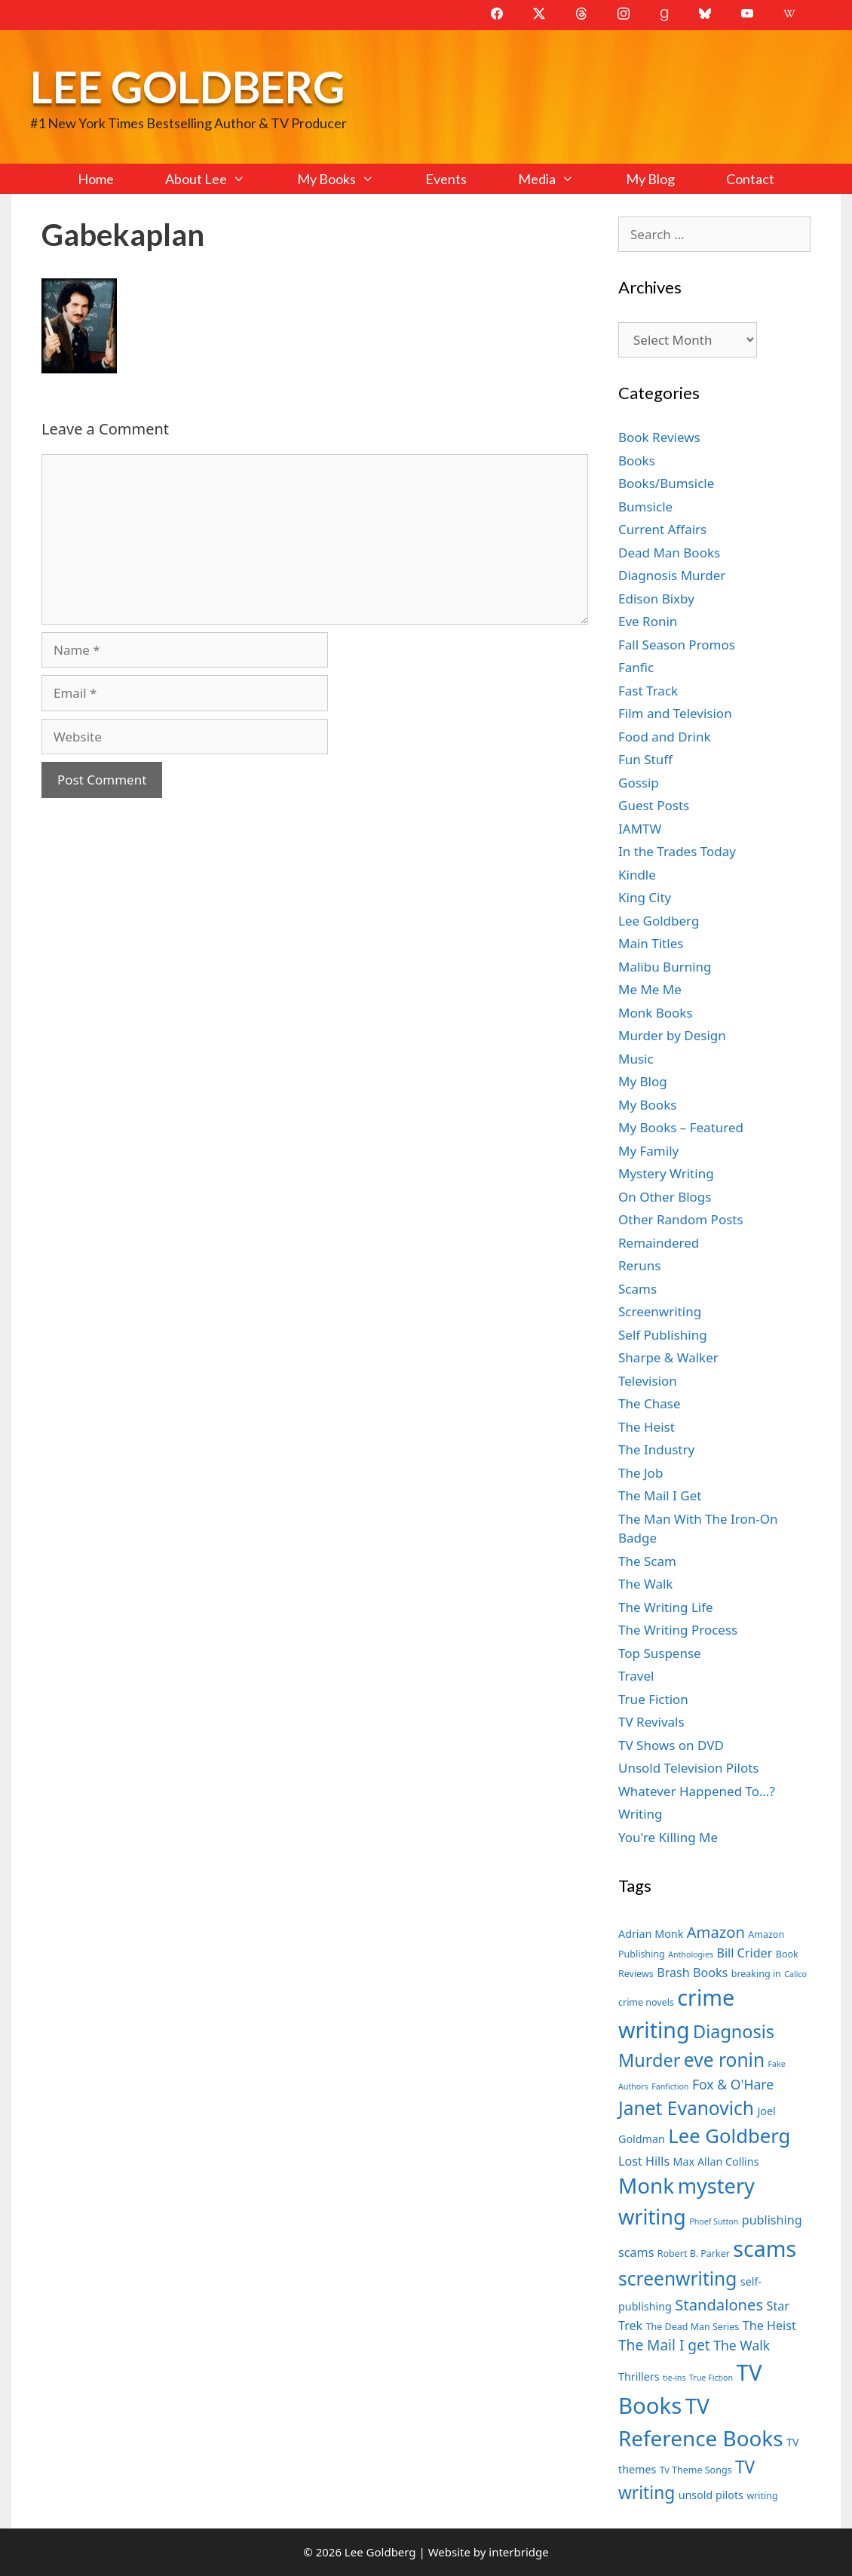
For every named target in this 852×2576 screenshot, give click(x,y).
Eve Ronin (647, 621)
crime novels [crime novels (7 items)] (646, 2002)
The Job (640, 1472)
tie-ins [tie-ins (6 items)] (674, 2377)
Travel (636, 1675)
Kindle (637, 874)
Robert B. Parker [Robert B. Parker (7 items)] (693, 2253)
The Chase (649, 1403)
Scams (637, 1288)
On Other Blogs (664, 1196)
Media (558, 179)
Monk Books (655, 1012)
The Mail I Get (659, 1495)
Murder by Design (672, 1035)
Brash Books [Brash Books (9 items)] (692, 1972)
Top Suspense (659, 1653)
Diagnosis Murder (671, 575)
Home (96, 178)
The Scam (647, 1561)
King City (644, 897)
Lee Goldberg (187, 86)
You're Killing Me (668, 1837)
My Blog (650, 178)
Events (446, 178)
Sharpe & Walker (668, 1357)
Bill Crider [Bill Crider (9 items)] (744, 1953)
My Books (348, 179)
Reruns (639, 1265)
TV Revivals (651, 1721)
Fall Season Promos (676, 644)
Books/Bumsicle (666, 483)
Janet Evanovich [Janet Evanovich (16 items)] (686, 2107)
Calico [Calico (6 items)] (795, 1974)
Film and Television (675, 713)
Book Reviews (659, 437)
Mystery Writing (666, 1173)
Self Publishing (662, 1334)
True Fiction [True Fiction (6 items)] (711, 2377)
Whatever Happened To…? (696, 1791)
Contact (750, 178)
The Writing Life (665, 1607)
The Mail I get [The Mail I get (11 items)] (664, 2345)
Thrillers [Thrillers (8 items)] (639, 2376)
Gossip (638, 782)
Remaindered (658, 1242)
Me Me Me (650, 989)
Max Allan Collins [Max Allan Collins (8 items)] (716, 2161)
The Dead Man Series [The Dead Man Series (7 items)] (693, 2326)
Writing (640, 1813)
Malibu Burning (665, 966)
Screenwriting (659, 1311)
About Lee (218, 179)
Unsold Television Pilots (688, 1767)
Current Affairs (662, 529)
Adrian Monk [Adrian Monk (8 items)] (650, 1934)
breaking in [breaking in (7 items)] (756, 1973)
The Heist (646, 1426)
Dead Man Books (669, 552)
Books (636, 460)
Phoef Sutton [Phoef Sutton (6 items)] (713, 2221)
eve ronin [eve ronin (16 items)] (724, 2059)
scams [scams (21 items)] (764, 2248)
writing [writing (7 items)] (761, 2495)
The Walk (645, 1583)
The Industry (656, 1449)
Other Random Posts (680, 1219)
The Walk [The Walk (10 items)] (741, 2345)
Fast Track (648, 690)
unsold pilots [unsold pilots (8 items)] (711, 2495)
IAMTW (639, 828)
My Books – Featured (680, 1127)
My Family (648, 1150)
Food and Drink (664, 736)
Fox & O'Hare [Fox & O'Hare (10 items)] (733, 2084)
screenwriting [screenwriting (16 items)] (677, 2278)
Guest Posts (653, 805)
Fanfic (636, 667)
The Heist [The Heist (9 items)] (769, 2325)
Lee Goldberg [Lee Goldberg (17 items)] (729, 2136)
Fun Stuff (645, 759)
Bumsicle (645, 506)
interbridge (518, 2551)
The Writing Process (677, 1629)
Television (647, 1380)
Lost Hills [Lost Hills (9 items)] (644, 2161)
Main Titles (650, 943)
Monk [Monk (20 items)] (646, 2185)
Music (636, 1058)
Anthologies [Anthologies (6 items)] (690, 1954)
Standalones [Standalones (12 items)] (719, 2304)
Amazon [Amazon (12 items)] (716, 1931)
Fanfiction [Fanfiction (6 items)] (669, 2086)
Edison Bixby (656, 598)
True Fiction (653, 1699)
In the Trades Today (677, 851)
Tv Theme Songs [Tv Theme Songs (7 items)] (696, 2470)
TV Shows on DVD (671, 1745)
